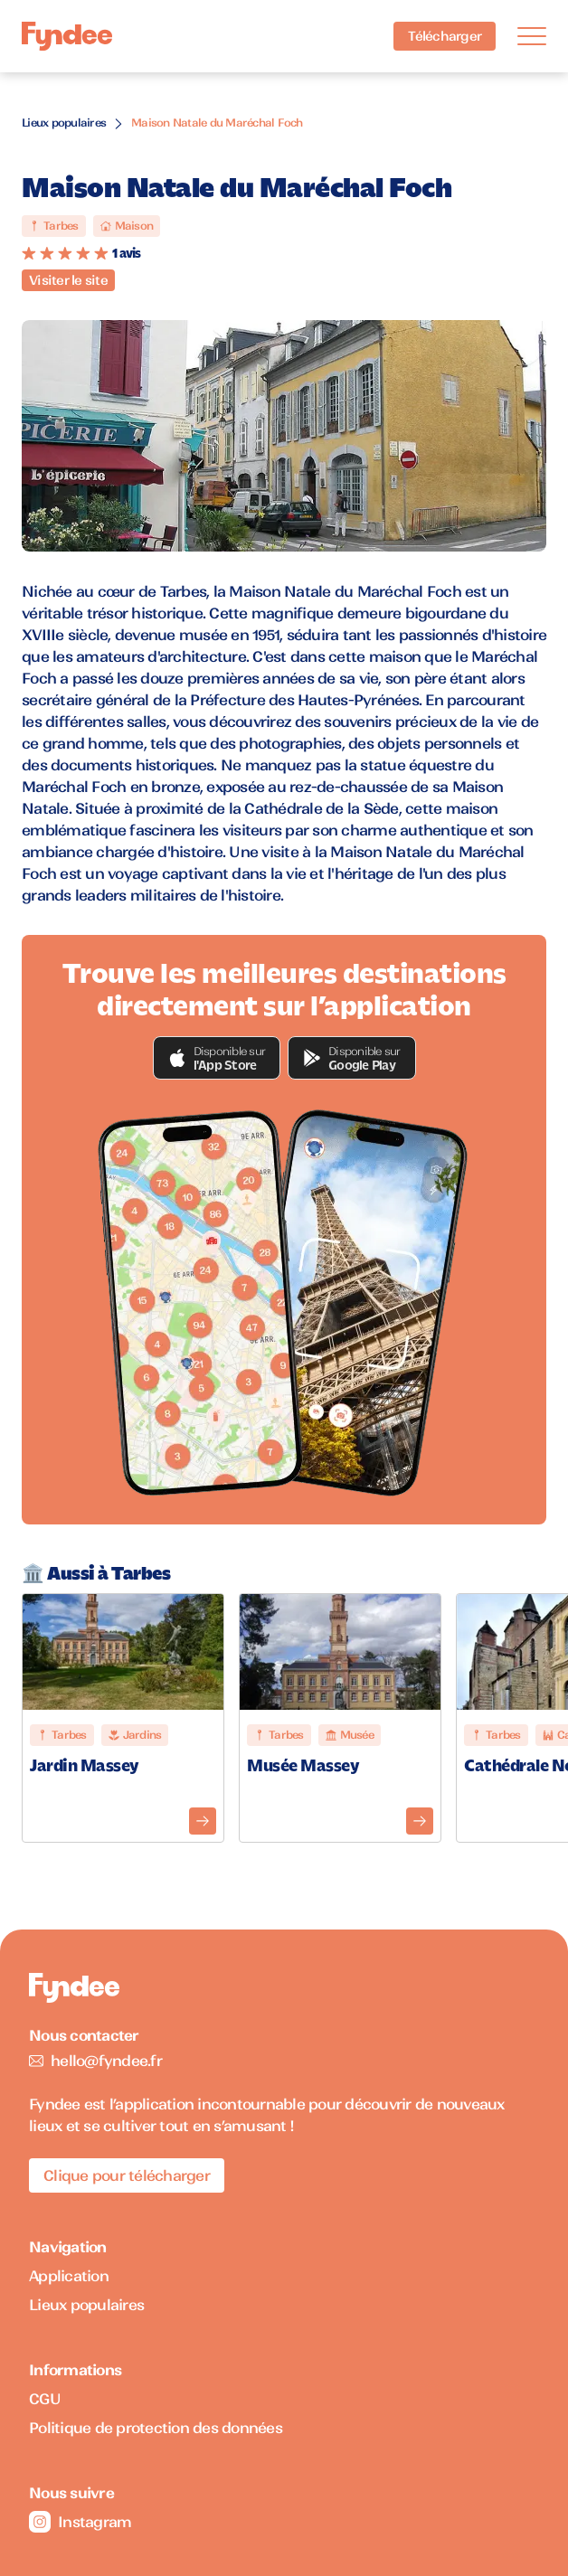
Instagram (80, 2522)
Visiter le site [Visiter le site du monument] (68, 280)
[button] (217, 1058)
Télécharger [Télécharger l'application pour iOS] (444, 36)
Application (69, 2276)
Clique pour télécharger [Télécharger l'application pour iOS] (126, 2175)
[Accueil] (67, 37)
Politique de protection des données (155, 2428)
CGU (45, 2399)
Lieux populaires (64, 122)
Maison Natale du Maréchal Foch (217, 122)
